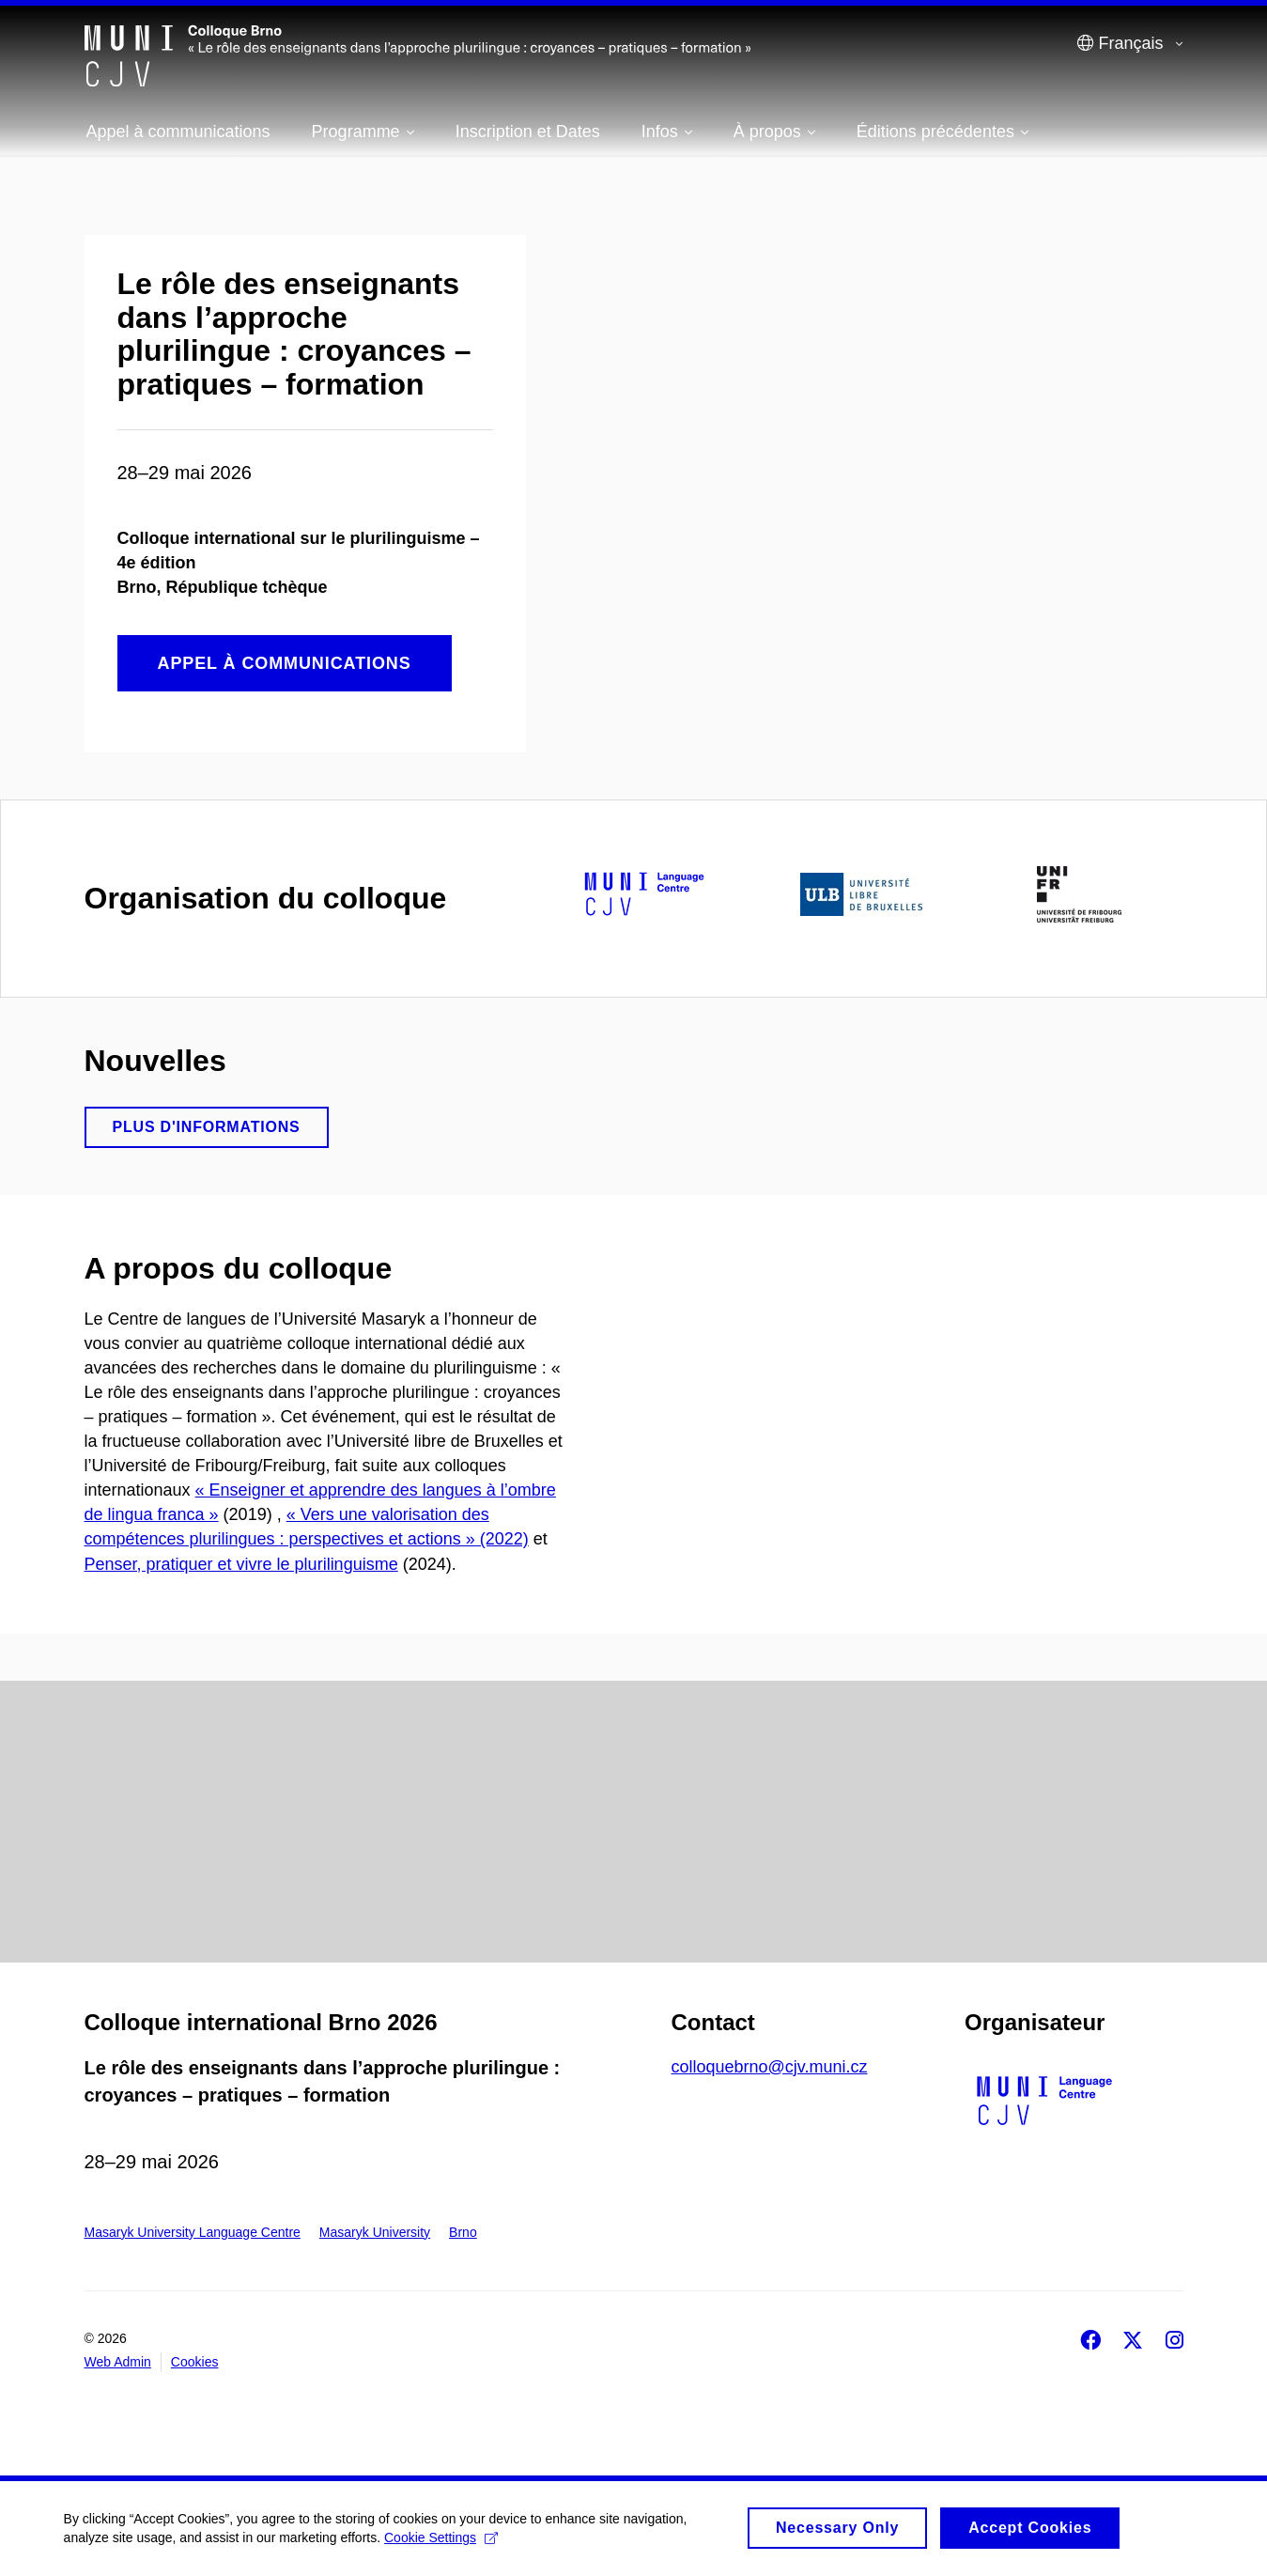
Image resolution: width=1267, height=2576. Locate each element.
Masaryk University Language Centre (193, 2232)
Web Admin (118, 2361)
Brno (463, 2232)
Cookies (195, 2361)
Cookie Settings (443, 2544)
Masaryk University (374, 2232)
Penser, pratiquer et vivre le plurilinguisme (241, 1564)
